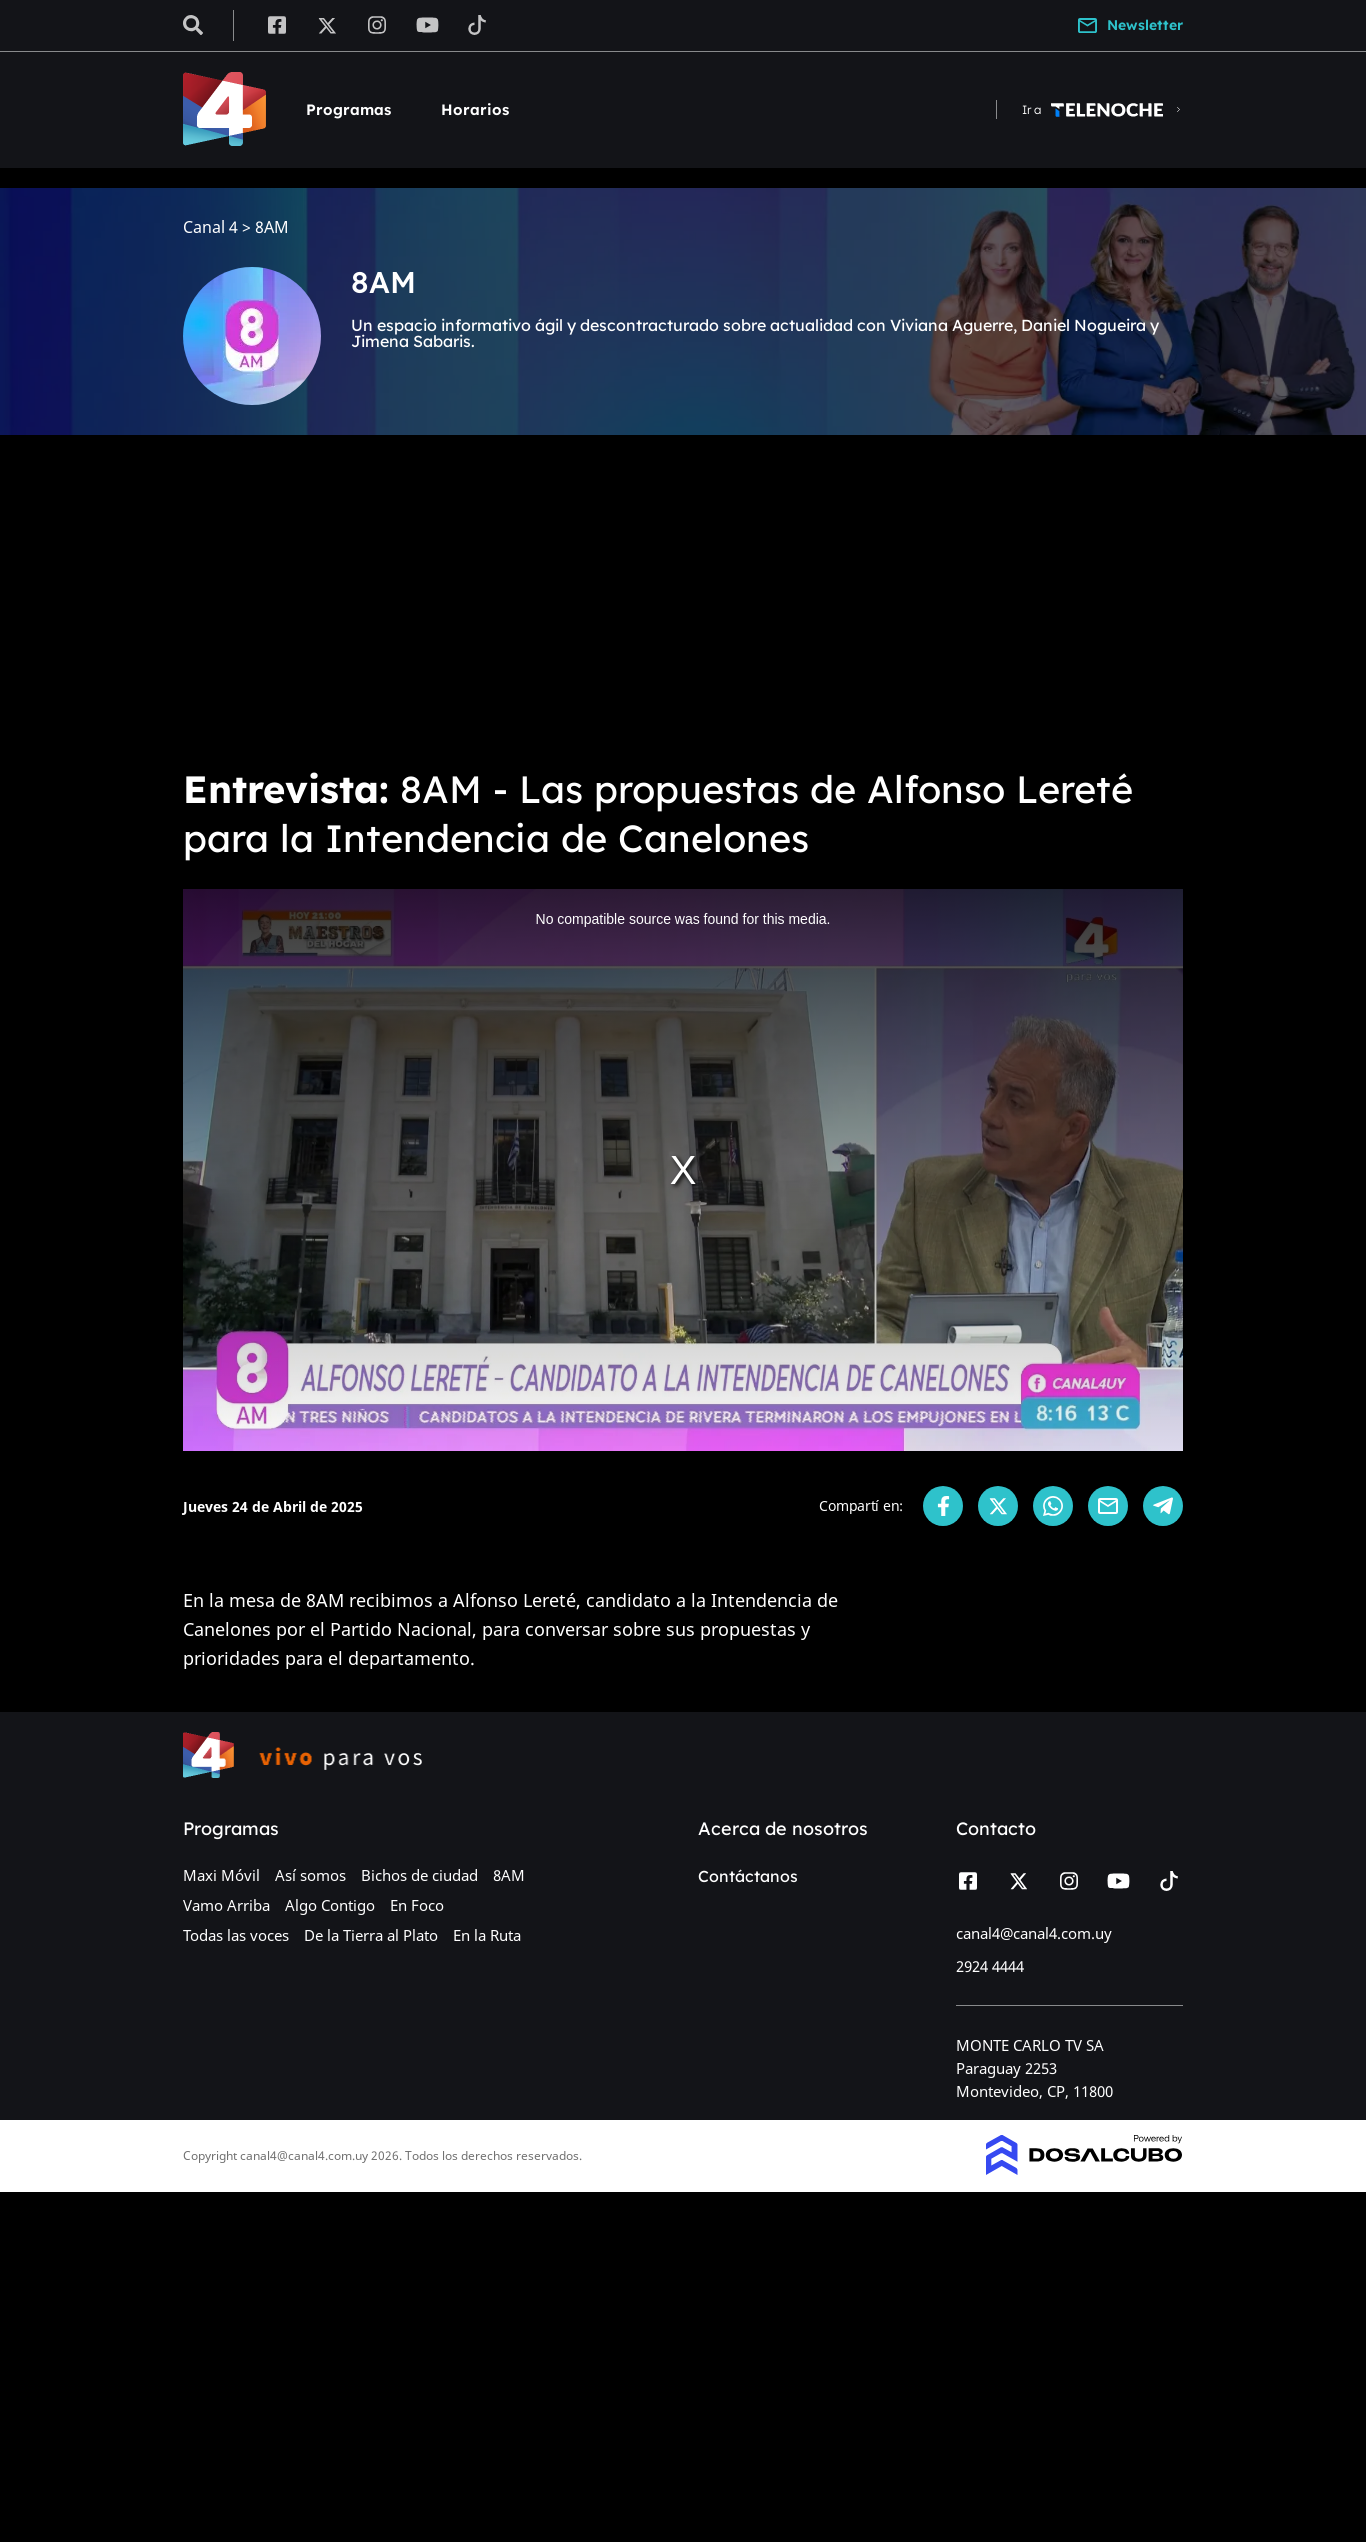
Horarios (475, 109)
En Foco (417, 1905)
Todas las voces (236, 1935)
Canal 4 (210, 227)
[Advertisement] (683, 600)
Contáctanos (748, 1876)
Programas (348, 109)
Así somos (310, 1875)
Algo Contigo (330, 1905)
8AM (509, 1875)
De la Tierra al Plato (371, 1935)
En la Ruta (487, 1935)
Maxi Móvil (221, 1875)
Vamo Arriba (226, 1905)
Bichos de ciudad (419, 1875)
